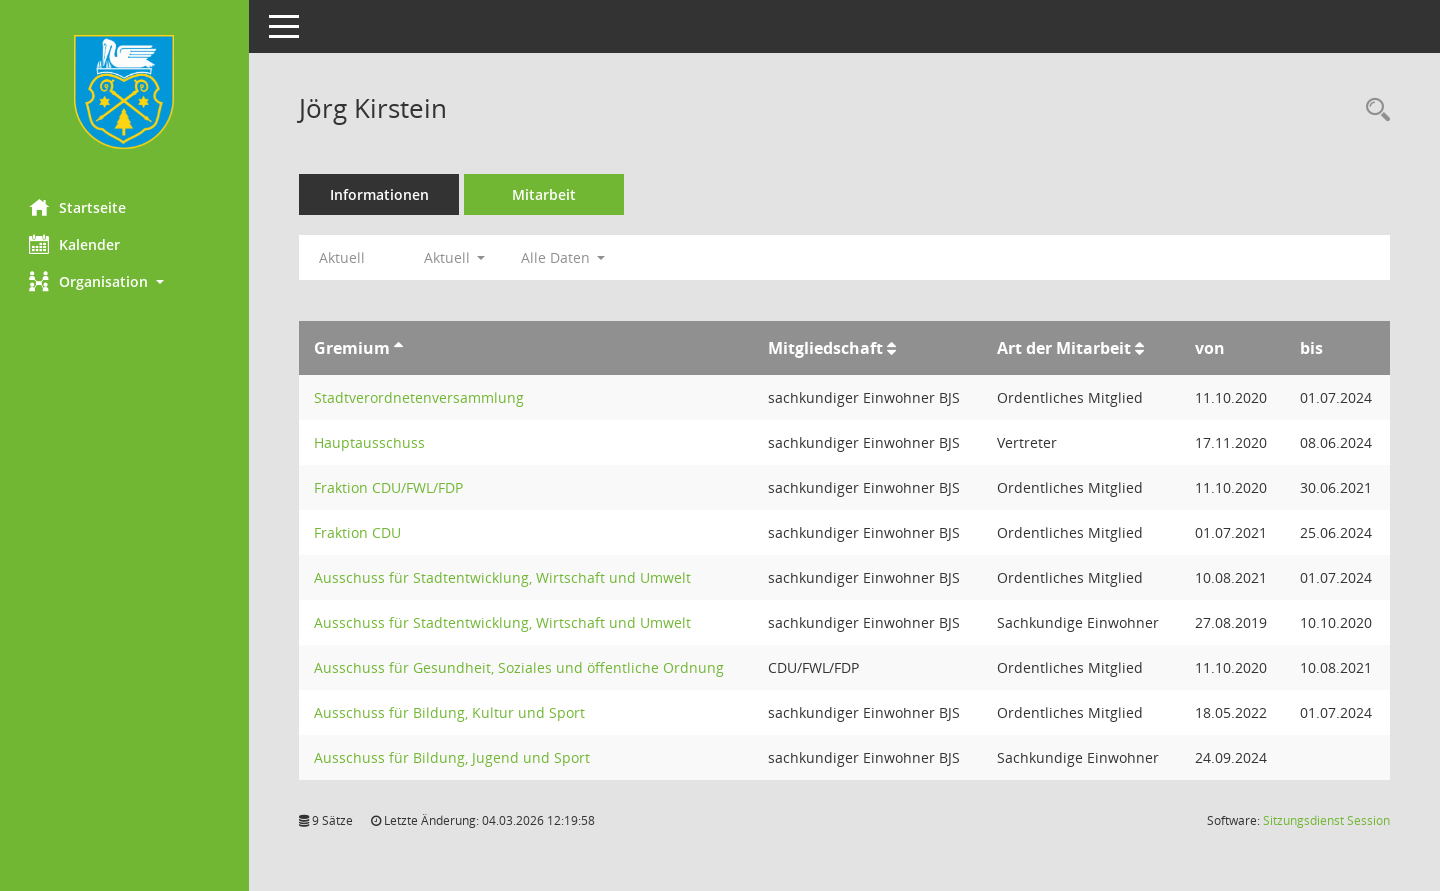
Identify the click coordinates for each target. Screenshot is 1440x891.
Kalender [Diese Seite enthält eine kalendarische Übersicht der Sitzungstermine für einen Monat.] (75, 244)
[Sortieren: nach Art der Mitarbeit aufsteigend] (1139, 348)
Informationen (380, 194)
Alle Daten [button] (563, 257)
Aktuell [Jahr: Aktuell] (343, 257)
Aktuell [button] (455, 257)
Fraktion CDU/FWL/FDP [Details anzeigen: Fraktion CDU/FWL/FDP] (389, 487)
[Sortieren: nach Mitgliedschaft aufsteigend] (891, 348)
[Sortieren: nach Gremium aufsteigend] (399, 348)
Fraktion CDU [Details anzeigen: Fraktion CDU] (358, 532)
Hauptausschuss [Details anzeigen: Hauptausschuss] (370, 442)
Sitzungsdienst (1326, 820)
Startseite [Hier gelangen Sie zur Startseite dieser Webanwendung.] (78, 207)
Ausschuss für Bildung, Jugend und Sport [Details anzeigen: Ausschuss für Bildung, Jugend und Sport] (453, 757)
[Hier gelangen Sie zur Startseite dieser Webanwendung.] (125, 92)
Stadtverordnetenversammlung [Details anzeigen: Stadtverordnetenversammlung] (420, 397)
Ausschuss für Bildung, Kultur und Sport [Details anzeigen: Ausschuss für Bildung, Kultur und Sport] (450, 712)
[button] (125, 281)
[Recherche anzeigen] (1373, 110)
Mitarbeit (545, 194)
